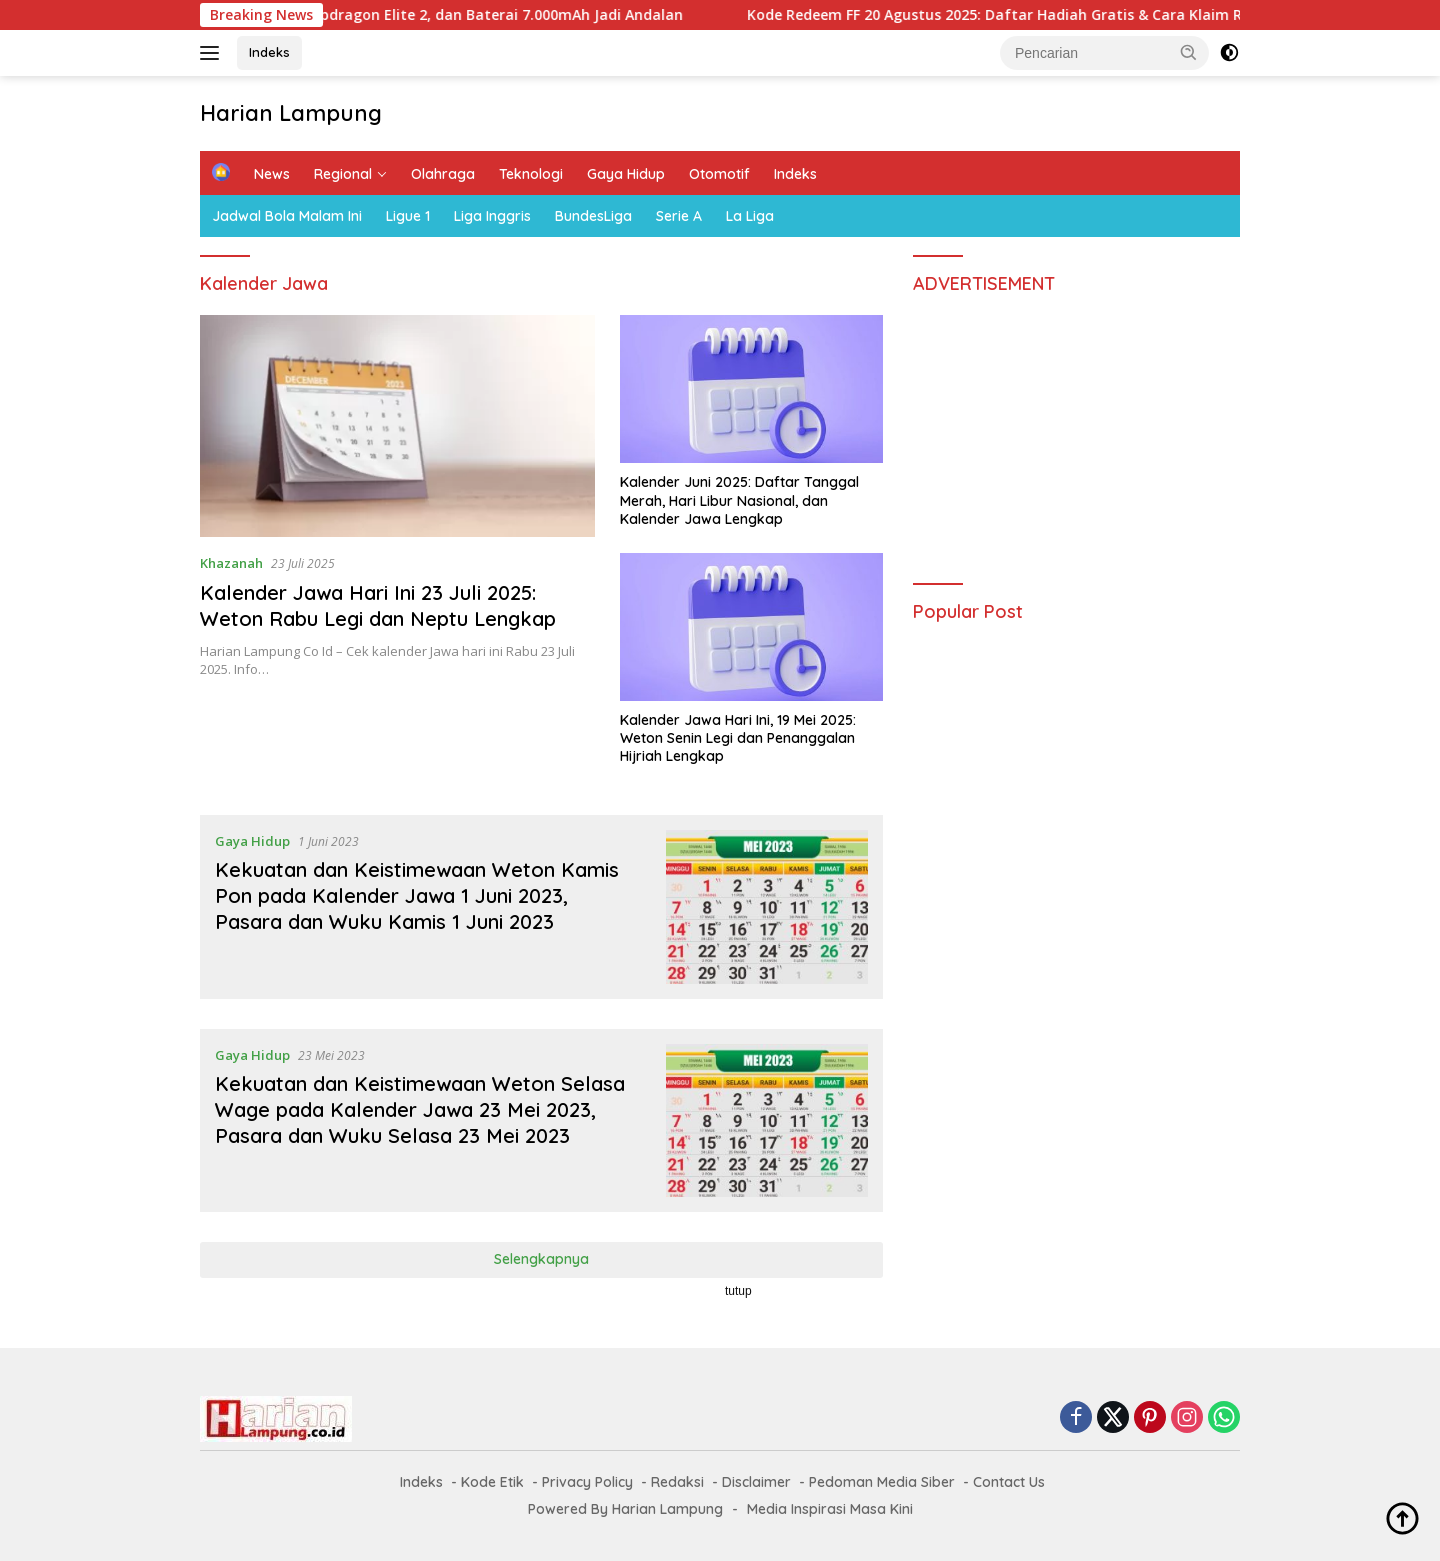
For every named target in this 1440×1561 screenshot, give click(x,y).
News (272, 174)
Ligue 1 (408, 216)
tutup (738, 1291)
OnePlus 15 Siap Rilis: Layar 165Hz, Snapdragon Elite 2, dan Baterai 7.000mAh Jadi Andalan (382, 15)
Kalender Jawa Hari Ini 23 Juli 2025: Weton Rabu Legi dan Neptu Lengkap (378, 605)
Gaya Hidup (626, 174)
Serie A (679, 216)
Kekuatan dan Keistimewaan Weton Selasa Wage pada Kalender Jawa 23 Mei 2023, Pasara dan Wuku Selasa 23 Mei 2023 (420, 1109)
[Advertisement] (1076, 430)
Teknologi (531, 174)
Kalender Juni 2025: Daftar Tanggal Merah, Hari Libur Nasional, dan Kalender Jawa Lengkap (739, 500)
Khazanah (231, 563)
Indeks (269, 52)
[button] (1189, 52)
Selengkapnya (541, 1259)
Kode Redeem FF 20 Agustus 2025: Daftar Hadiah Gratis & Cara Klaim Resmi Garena (1053, 15)
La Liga (750, 216)
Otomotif (719, 174)
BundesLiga (593, 216)
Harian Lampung (291, 113)
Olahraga (443, 174)
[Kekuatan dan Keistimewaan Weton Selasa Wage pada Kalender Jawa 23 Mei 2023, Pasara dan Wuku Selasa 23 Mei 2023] (767, 1121)
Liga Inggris (492, 216)
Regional (343, 174)
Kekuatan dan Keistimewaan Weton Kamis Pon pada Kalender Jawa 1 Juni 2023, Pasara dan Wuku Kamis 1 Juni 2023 (417, 895)
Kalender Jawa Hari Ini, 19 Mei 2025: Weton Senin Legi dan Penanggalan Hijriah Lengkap (738, 738)
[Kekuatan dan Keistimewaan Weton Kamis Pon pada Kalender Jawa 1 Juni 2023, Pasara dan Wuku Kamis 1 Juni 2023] (767, 907)
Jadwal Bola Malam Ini (287, 216)
